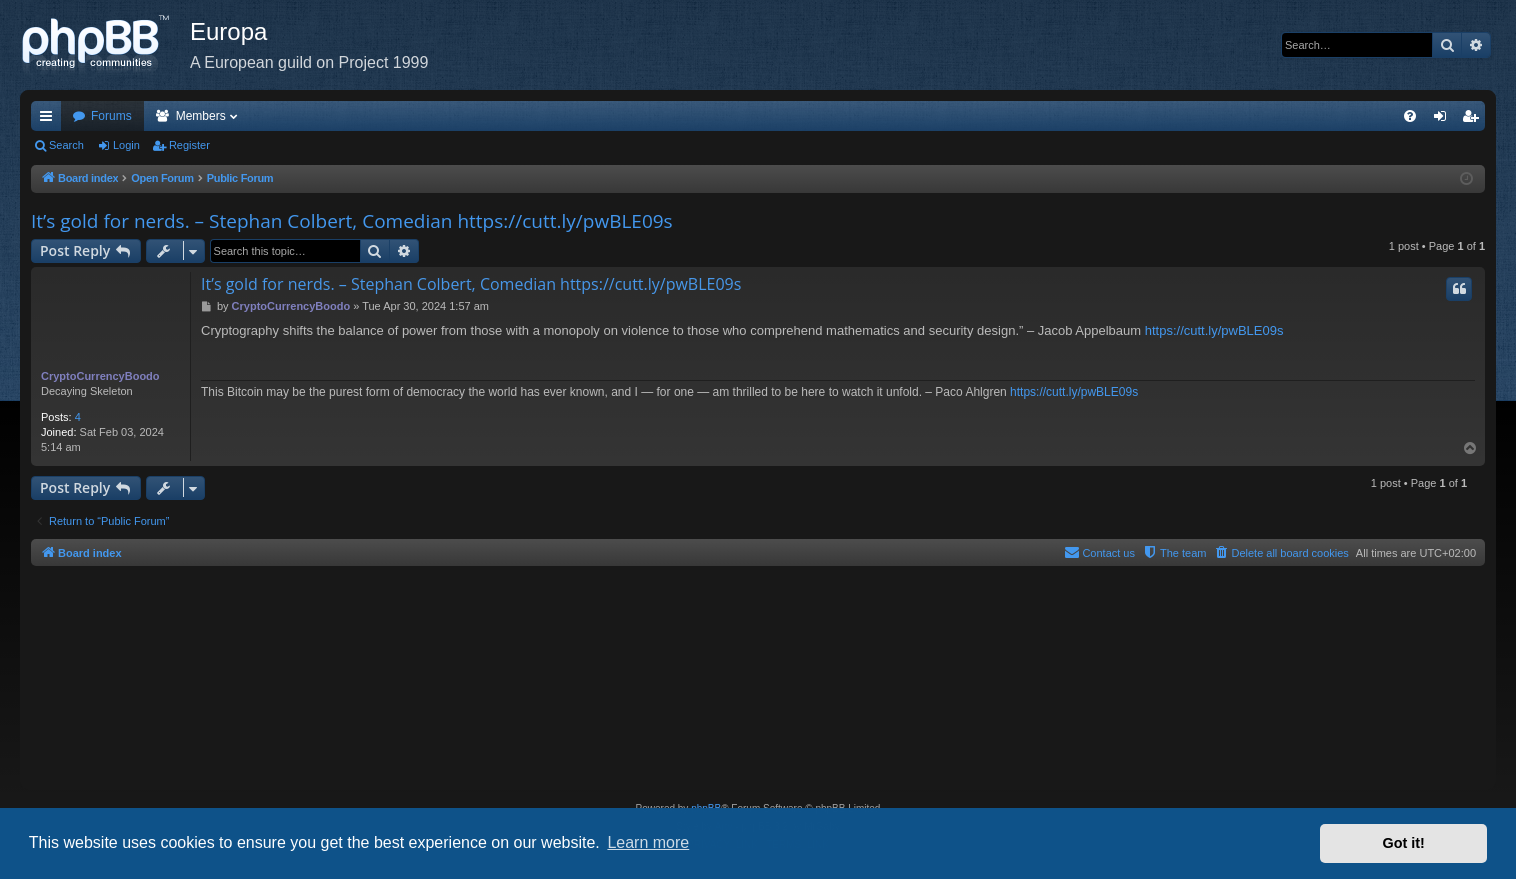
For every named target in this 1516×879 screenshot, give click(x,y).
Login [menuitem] (1444, 120)
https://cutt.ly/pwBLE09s (1214, 330)
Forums (111, 116)
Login (126, 145)
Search (66, 145)
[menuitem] (1410, 116)
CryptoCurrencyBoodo (100, 376)
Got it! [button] (1404, 843)
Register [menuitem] (1474, 120)
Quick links (50, 120)
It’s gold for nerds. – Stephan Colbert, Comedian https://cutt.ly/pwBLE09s (352, 221)
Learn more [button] (648, 842)
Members (201, 116)
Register (189, 145)
